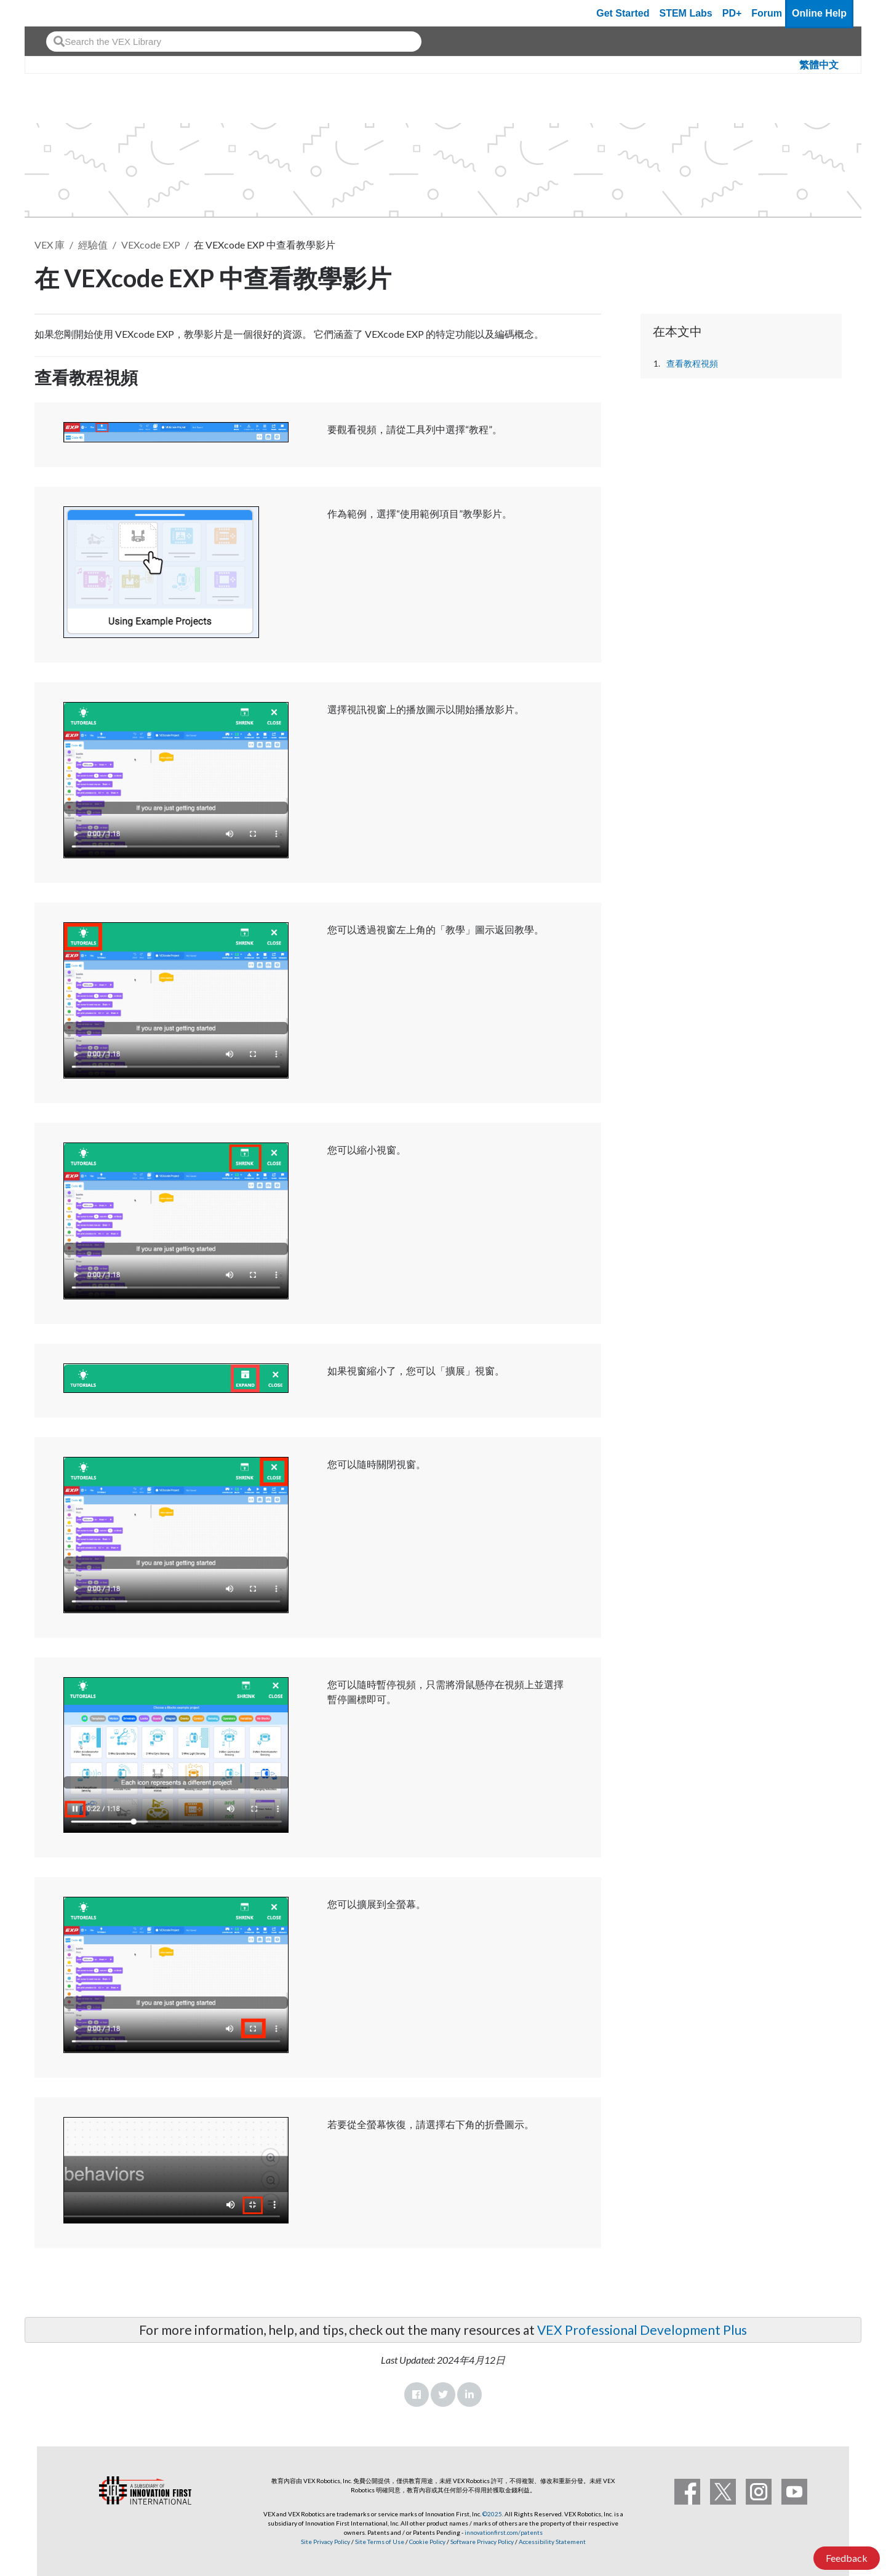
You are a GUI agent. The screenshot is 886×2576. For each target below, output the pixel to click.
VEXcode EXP (150, 244)
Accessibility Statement (552, 2541)
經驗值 (93, 244)
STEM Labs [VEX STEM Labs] (686, 13)
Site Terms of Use (379, 2541)
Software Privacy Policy (482, 2541)
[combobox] (233, 41)
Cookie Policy (427, 2541)
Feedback (847, 2558)
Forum (766, 13)
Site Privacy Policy (325, 2541)
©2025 (492, 2514)
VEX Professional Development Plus (642, 2329)
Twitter (443, 2394)
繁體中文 (819, 65)
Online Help (819, 13)
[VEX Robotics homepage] (57, 13)
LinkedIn (469, 2394)
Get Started (622, 13)
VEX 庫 (49, 244)
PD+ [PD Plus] (732, 13)
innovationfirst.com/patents (504, 2532)
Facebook (416, 2394)
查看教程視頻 (692, 364)
